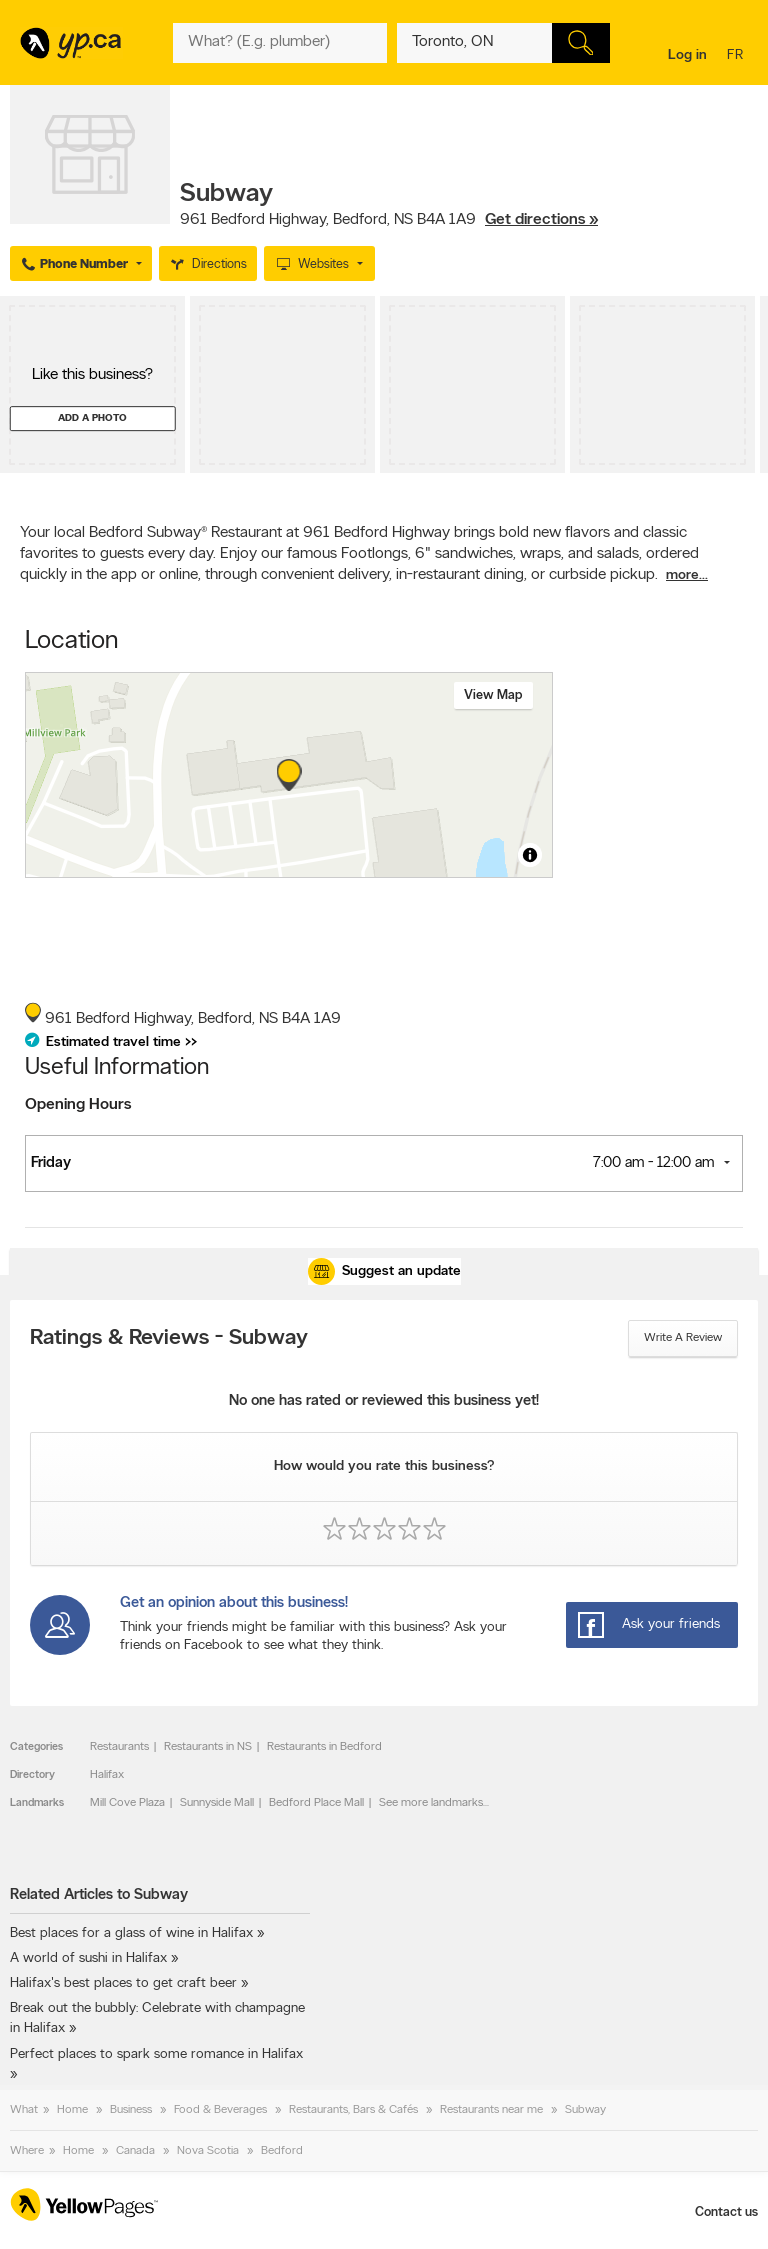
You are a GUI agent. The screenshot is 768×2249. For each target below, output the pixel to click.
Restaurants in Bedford (324, 1747)
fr (737, 56)
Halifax (107, 1775)
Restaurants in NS (208, 1747)
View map (493, 695)
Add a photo (92, 418)
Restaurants (119, 1747)
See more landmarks (431, 1803)
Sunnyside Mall (217, 1803)
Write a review (683, 1338)
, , (389, 220)
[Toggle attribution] (530, 855)
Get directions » (541, 220)
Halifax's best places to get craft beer (123, 1983)
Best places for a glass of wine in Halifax (131, 1933)
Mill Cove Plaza (127, 1803)
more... (687, 575)
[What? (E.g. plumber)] (279, 43)
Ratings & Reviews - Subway (169, 1339)
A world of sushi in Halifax (88, 1958)
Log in (687, 55)
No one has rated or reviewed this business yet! (384, 1401)
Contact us (726, 2212)
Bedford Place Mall (316, 1803)
